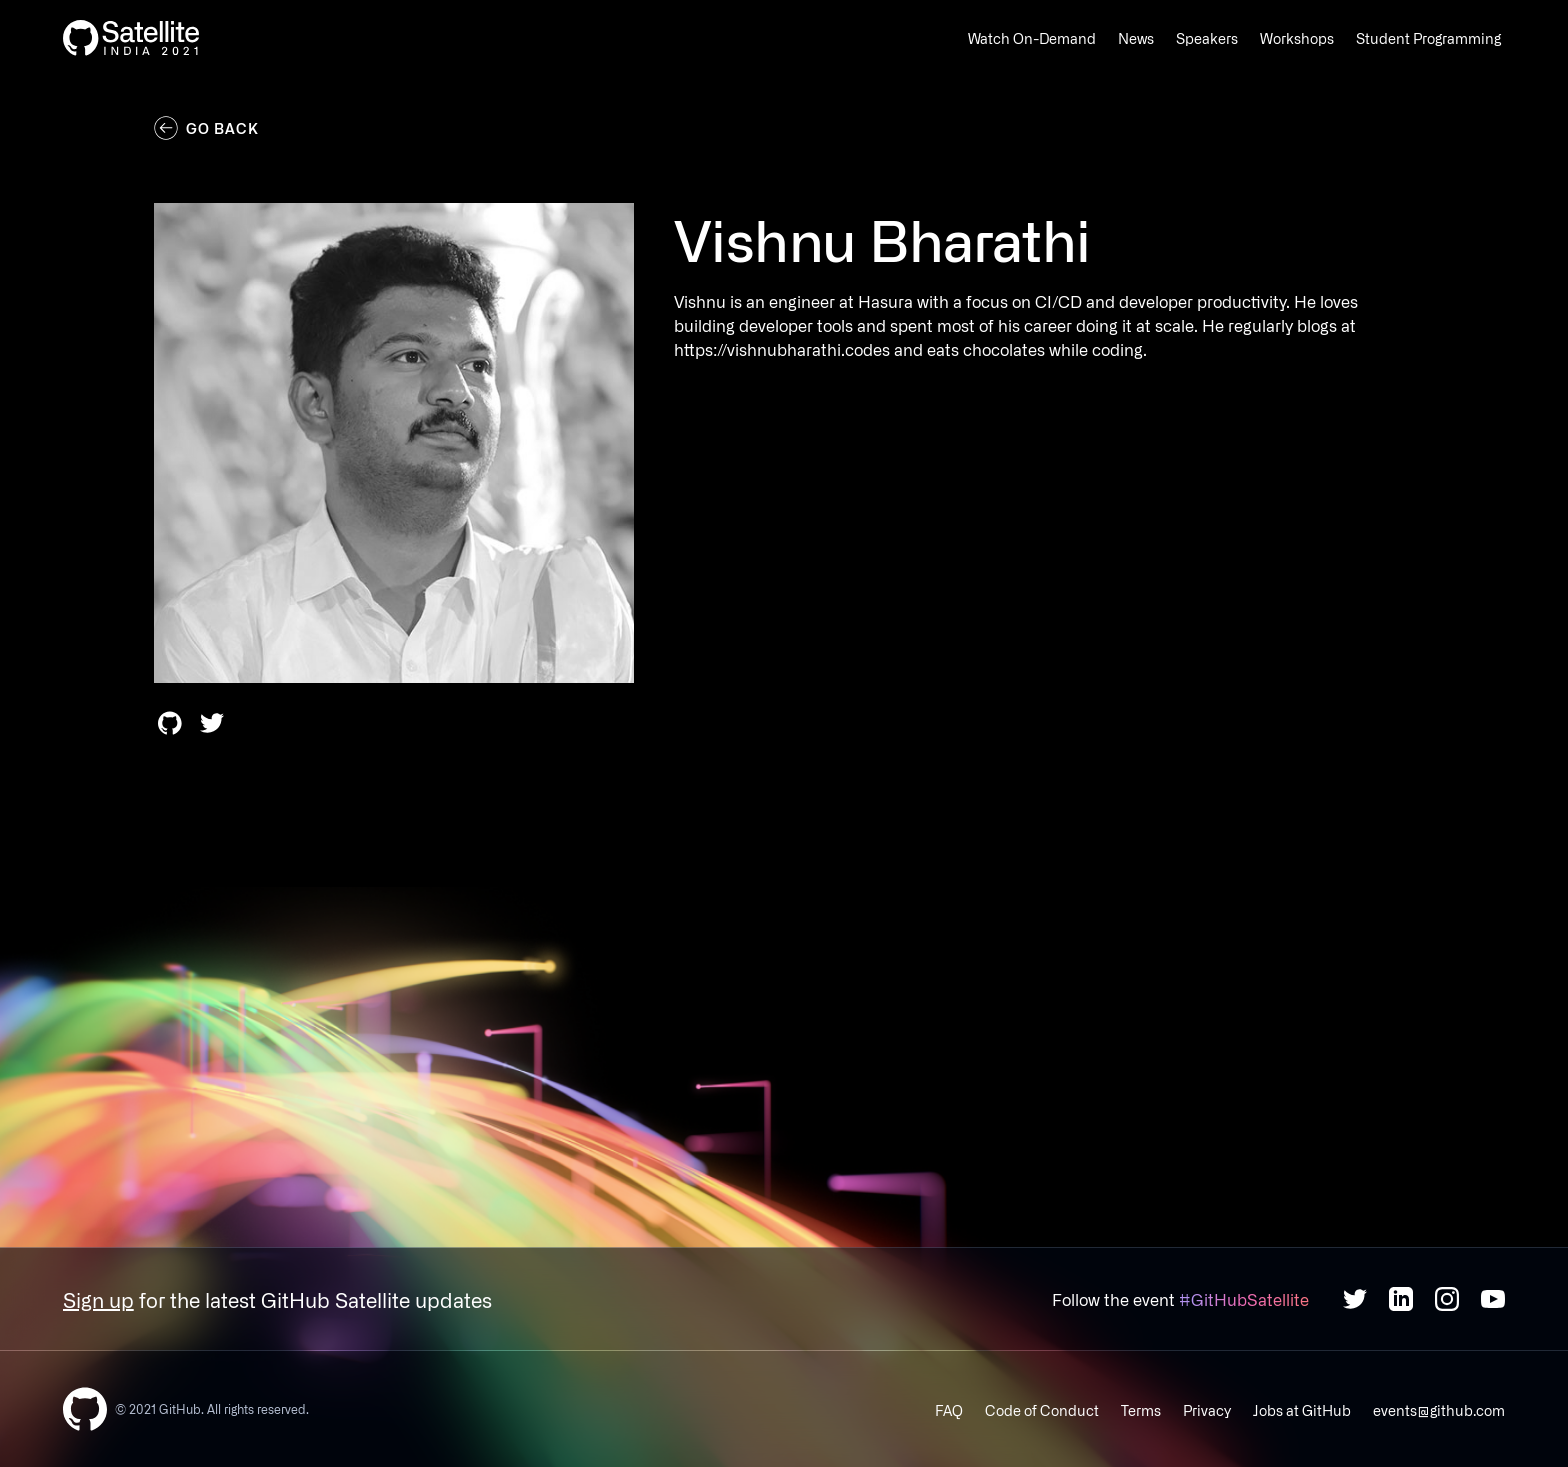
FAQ (949, 1410)
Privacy (1207, 1410)
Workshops (1297, 38)
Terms (1141, 1410)
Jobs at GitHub (1302, 1410)
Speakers (1207, 38)
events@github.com (1439, 1410)
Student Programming (1428, 38)
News (1136, 38)
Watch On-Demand (1032, 38)
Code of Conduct (1042, 1410)
